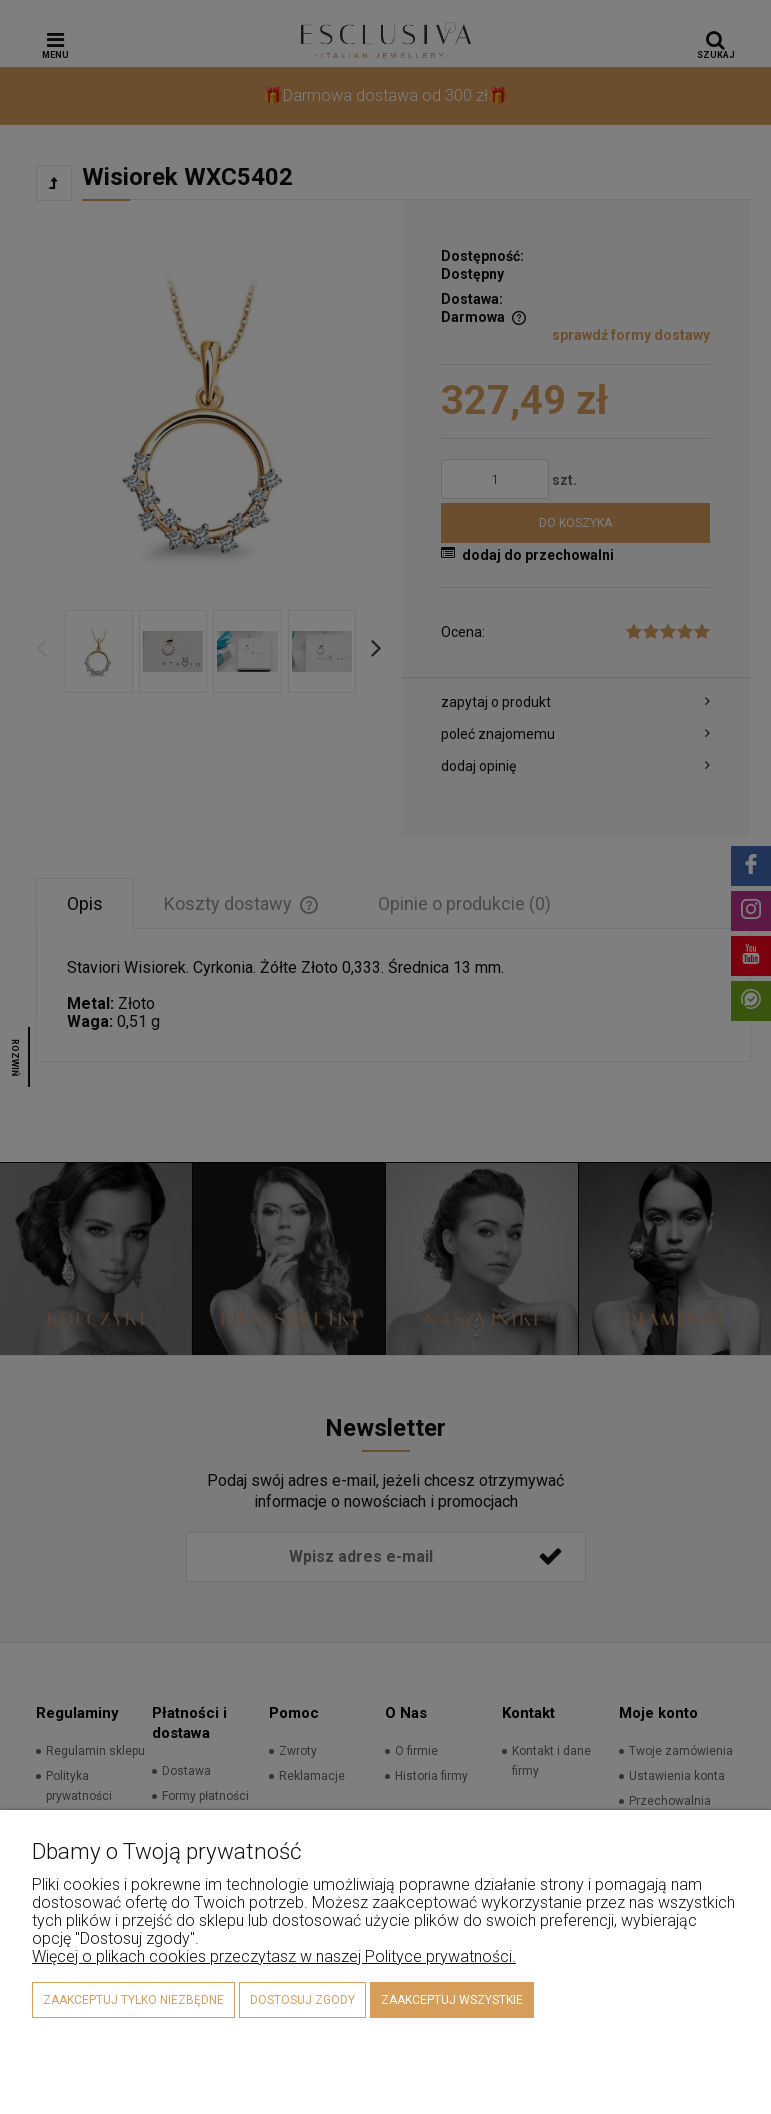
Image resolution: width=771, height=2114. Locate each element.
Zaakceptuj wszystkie (452, 2000)
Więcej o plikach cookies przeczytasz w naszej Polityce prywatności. (274, 1956)
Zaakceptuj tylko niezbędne (133, 2000)
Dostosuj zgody (302, 2000)
